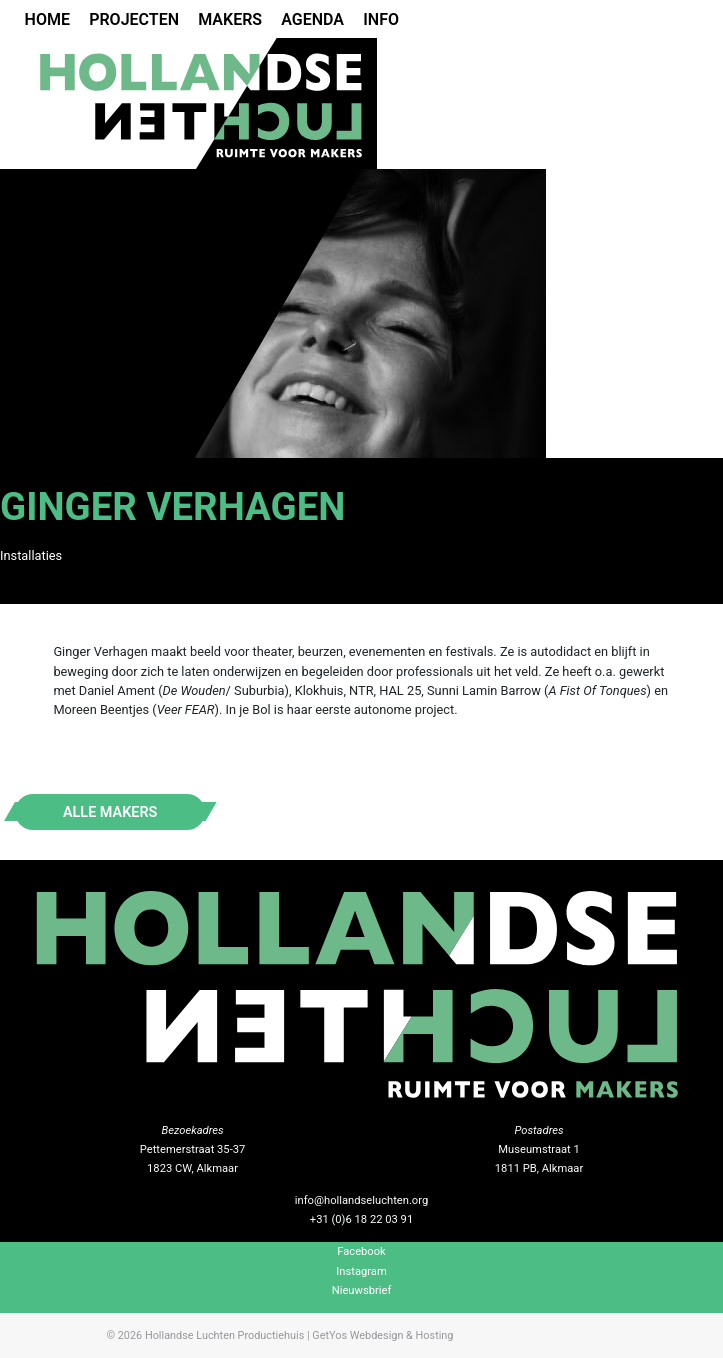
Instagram (361, 1271)
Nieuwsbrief (362, 1290)
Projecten (134, 19)
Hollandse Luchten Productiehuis (224, 1335)
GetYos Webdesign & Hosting (382, 1335)
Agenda (312, 19)
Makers (230, 19)
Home (47, 19)
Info (381, 19)
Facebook (361, 1251)
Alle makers (110, 811)
